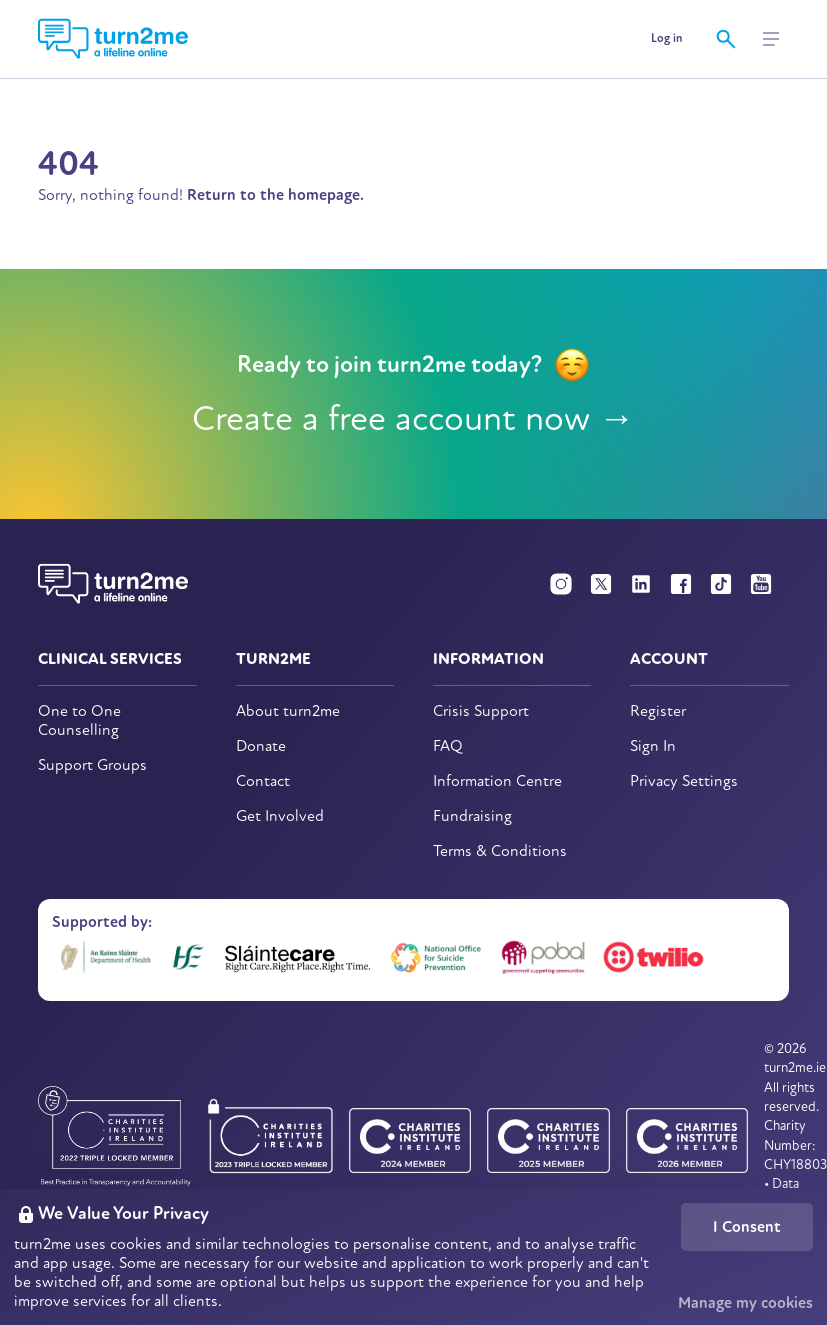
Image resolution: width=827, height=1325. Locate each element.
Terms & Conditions (500, 851)
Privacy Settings (684, 781)
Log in (666, 38)
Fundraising (472, 816)
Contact (263, 781)
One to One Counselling (79, 721)
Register (658, 711)
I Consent (747, 1227)
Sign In (653, 746)
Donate (261, 746)
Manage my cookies (745, 1303)
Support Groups (92, 765)
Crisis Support (481, 711)
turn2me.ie (795, 1067)
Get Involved (280, 816)
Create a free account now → (413, 419)
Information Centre (497, 781)
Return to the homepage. (275, 195)
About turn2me (288, 711)
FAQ (448, 746)
